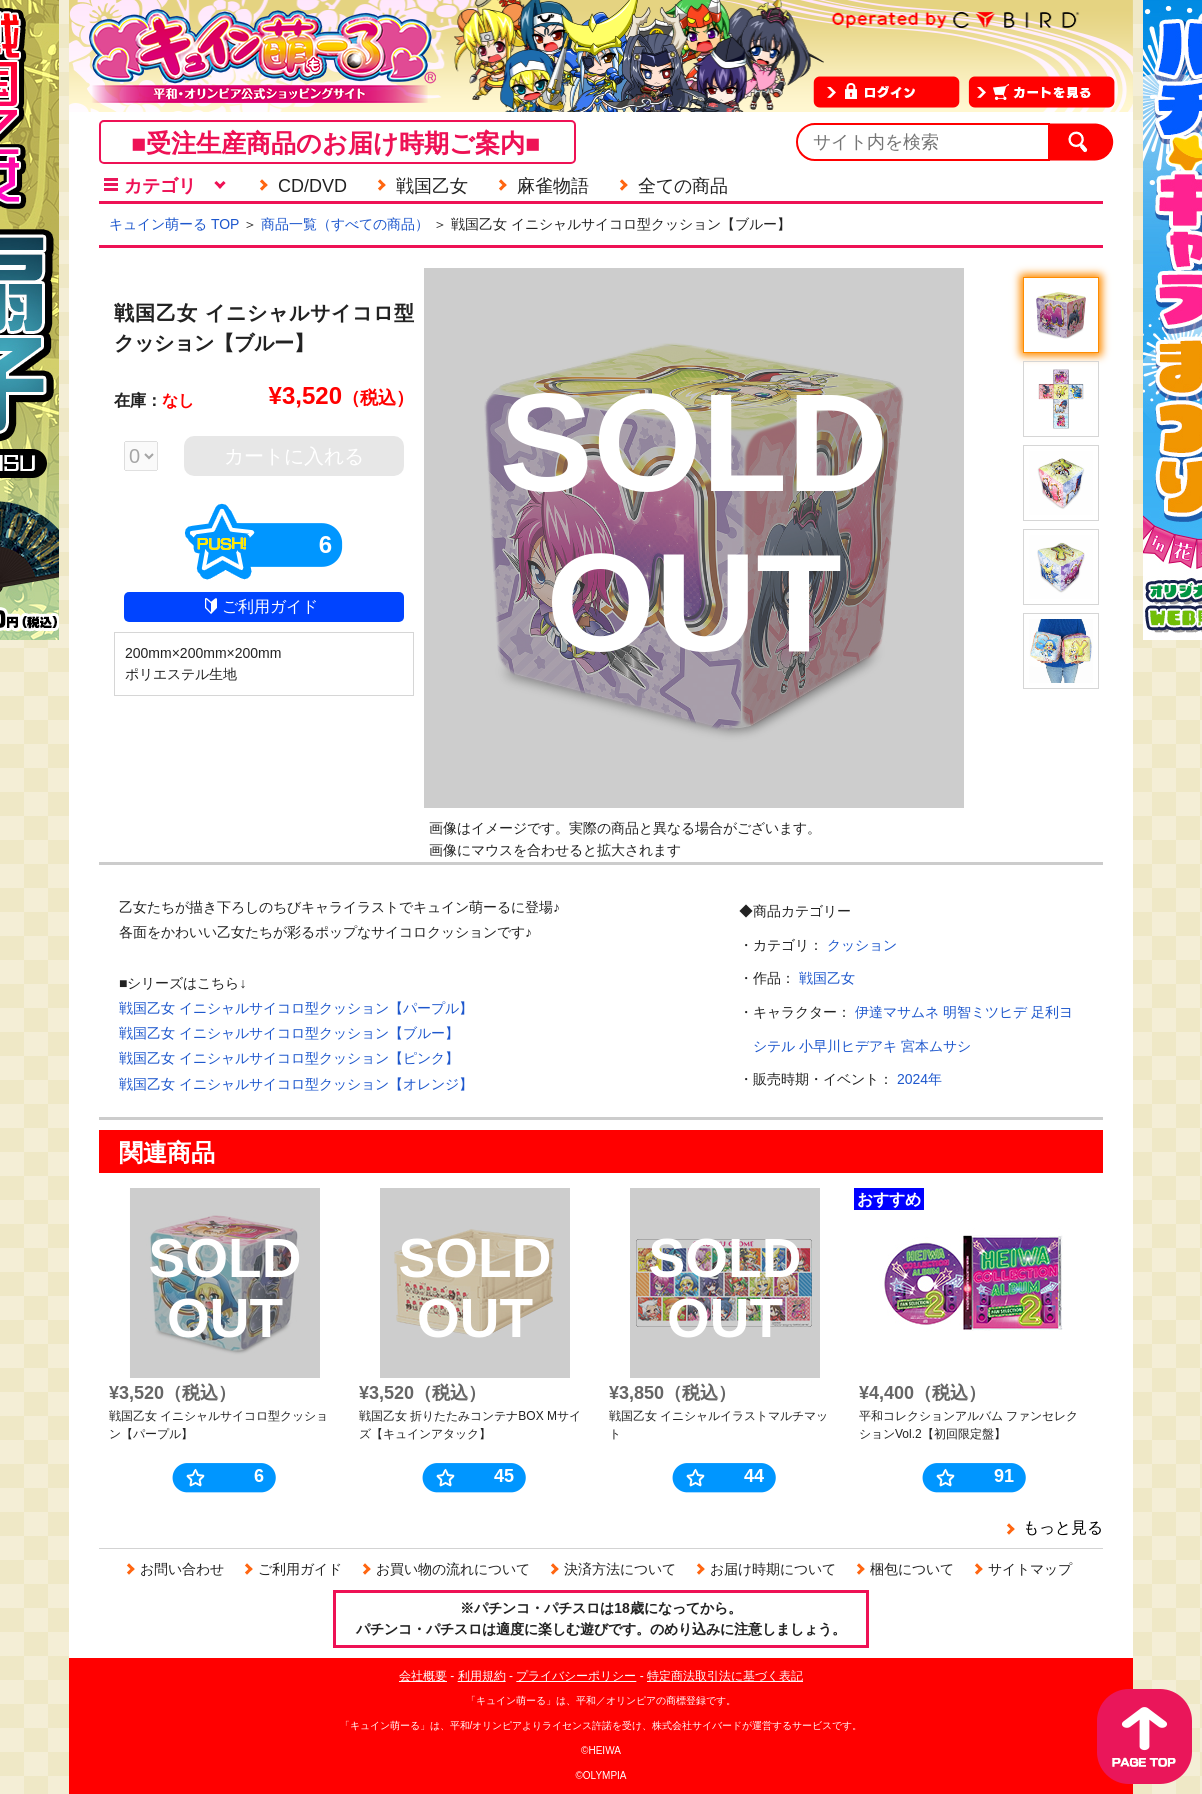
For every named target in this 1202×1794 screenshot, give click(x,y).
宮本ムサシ (936, 1046)
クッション (862, 945)
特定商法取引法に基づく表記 (725, 1676)
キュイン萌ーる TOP (174, 224)
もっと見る (1063, 1527)
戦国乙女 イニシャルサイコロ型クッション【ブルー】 (289, 1033)
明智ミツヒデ (985, 1012)
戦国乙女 (827, 978)
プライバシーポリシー (576, 1676)
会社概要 (423, 1676)
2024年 (919, 1079)
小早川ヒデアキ (848, 1046)
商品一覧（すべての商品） (345, 224)
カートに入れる (294, 456)
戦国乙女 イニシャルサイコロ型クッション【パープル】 (296, 1008)
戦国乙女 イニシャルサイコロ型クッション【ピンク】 (289, 1058)
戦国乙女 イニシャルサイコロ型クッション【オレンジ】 (296, 1084)
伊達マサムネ (897, 1012)
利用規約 (482, 1676)
